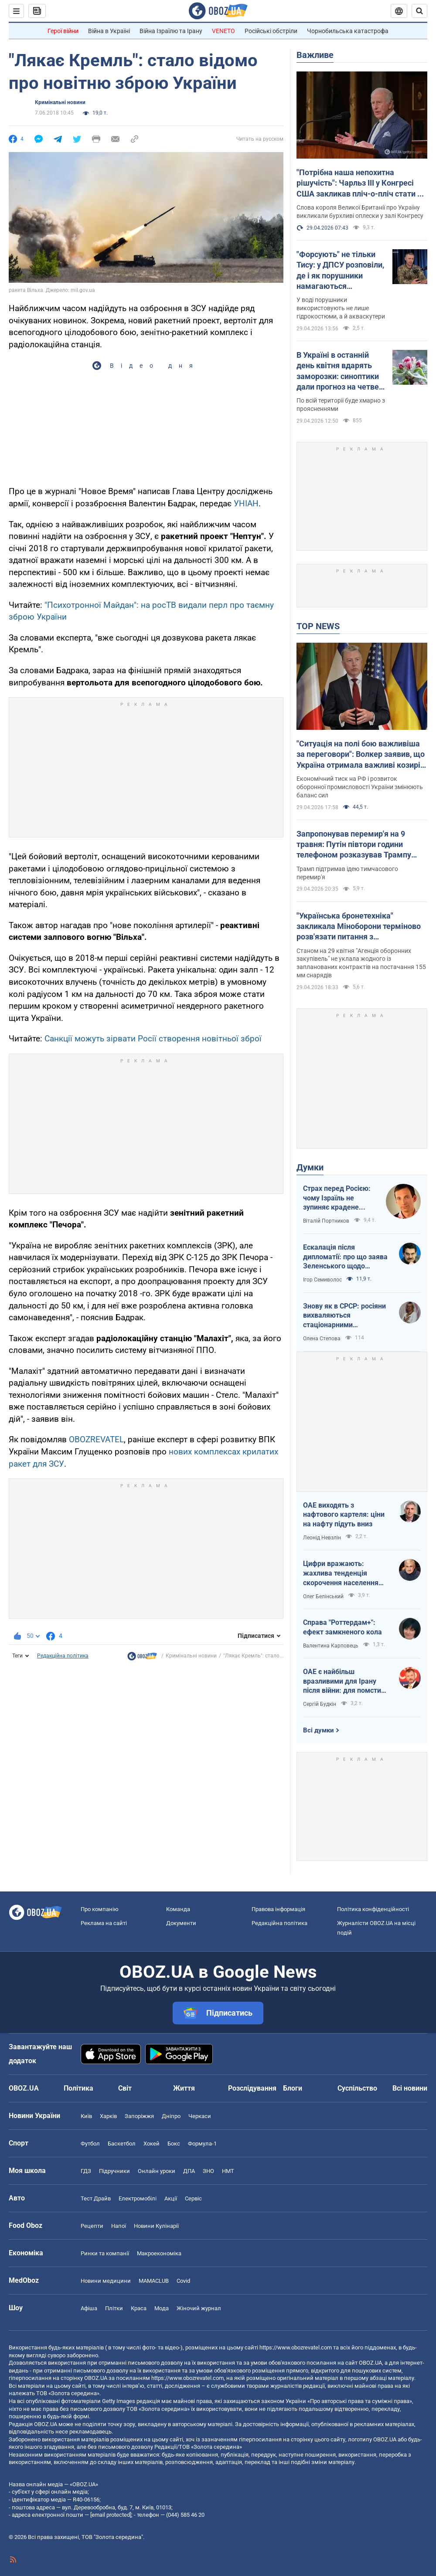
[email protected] (110, 2515)
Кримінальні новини (60, 102)
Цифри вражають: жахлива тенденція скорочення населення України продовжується (342, 1573)
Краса (138, 2308)
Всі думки (318, 1730)
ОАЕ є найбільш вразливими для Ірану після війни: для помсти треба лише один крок (342, 1681)
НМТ (228, 2171)
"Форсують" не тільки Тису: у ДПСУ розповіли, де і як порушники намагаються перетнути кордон (340, 270)
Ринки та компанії (105, 2253)
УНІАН (246, 503)
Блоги (292, 2088)
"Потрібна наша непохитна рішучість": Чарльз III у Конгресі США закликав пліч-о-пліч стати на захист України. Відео (361, 183)
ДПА (189, 2171)
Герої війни (63, 30)
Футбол (90, 2143)
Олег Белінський (323, 1596)
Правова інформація (278, 1909)
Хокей (151, 2143)
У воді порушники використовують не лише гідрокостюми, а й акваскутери (340, 308)
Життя (184, 2088)
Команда (178, 1909)
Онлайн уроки (156, 2171)
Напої (118, 2226)
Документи (181, 1923)
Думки (310, 1167)
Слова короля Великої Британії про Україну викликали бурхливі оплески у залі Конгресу (359, 211)
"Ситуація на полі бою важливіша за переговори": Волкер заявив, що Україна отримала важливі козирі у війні (361, 754)
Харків (108, 2116)
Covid (183, 2281)
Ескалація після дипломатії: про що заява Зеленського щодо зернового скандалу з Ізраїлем (345, 1257)
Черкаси (199, 2116)
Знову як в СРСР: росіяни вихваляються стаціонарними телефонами (344, 1316)
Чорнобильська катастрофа (347, 30)
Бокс (173, 2143)
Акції (170, 2198)
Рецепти (92, 2226)
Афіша (89, 2308)
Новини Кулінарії (156, 2226)
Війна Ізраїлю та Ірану (171, 30)
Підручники (114, 2171)
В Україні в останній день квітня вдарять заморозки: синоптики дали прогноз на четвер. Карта (340, 371)
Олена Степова (322, 1338)
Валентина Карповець (330, 1646)
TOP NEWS (318, 626)
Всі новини (409, 2088)
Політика (78, 2088)
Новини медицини (106, 2281)
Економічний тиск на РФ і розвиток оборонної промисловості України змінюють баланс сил (359, 787)
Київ (86, 2116)
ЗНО (208, 2171)
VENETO (223, 30)
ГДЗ (86, 2171)
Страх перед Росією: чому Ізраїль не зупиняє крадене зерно (337, 1198)
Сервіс (193, 2198)
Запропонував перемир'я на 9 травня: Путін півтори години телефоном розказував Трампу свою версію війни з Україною (353, 845)
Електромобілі (138, 2198)
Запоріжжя (139, 2116)
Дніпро (171, 2116)
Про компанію (100, 1909)
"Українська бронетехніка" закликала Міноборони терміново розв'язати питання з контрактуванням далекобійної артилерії (358, 926)
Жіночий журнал (199, 2308)
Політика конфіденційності (373, 1909)
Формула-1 (202, 2143)
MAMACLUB (154, 2281)
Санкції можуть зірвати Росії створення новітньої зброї (153, 1039)
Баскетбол (122, 2143)
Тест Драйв (96, 2198)
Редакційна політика (63, 1656)
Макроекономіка (159, 2253)
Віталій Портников (326, 1221)
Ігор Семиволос (322, 1280)
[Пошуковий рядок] (419, 10)
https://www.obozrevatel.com (295, 2347)
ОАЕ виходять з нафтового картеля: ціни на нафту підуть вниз (344, 1514)
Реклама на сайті (104, 1923)
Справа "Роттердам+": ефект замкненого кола (342, 1627)
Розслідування (252, 2088)
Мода (161, 2308)
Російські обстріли (271, 30)
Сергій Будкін (319, 1704)
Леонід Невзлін (322, 1538)
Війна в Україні (109, 30)
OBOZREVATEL (96, 1439)
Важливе (315, 55)
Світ (125, 2088)
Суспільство (357, 2088)
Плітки (114, 2308)
